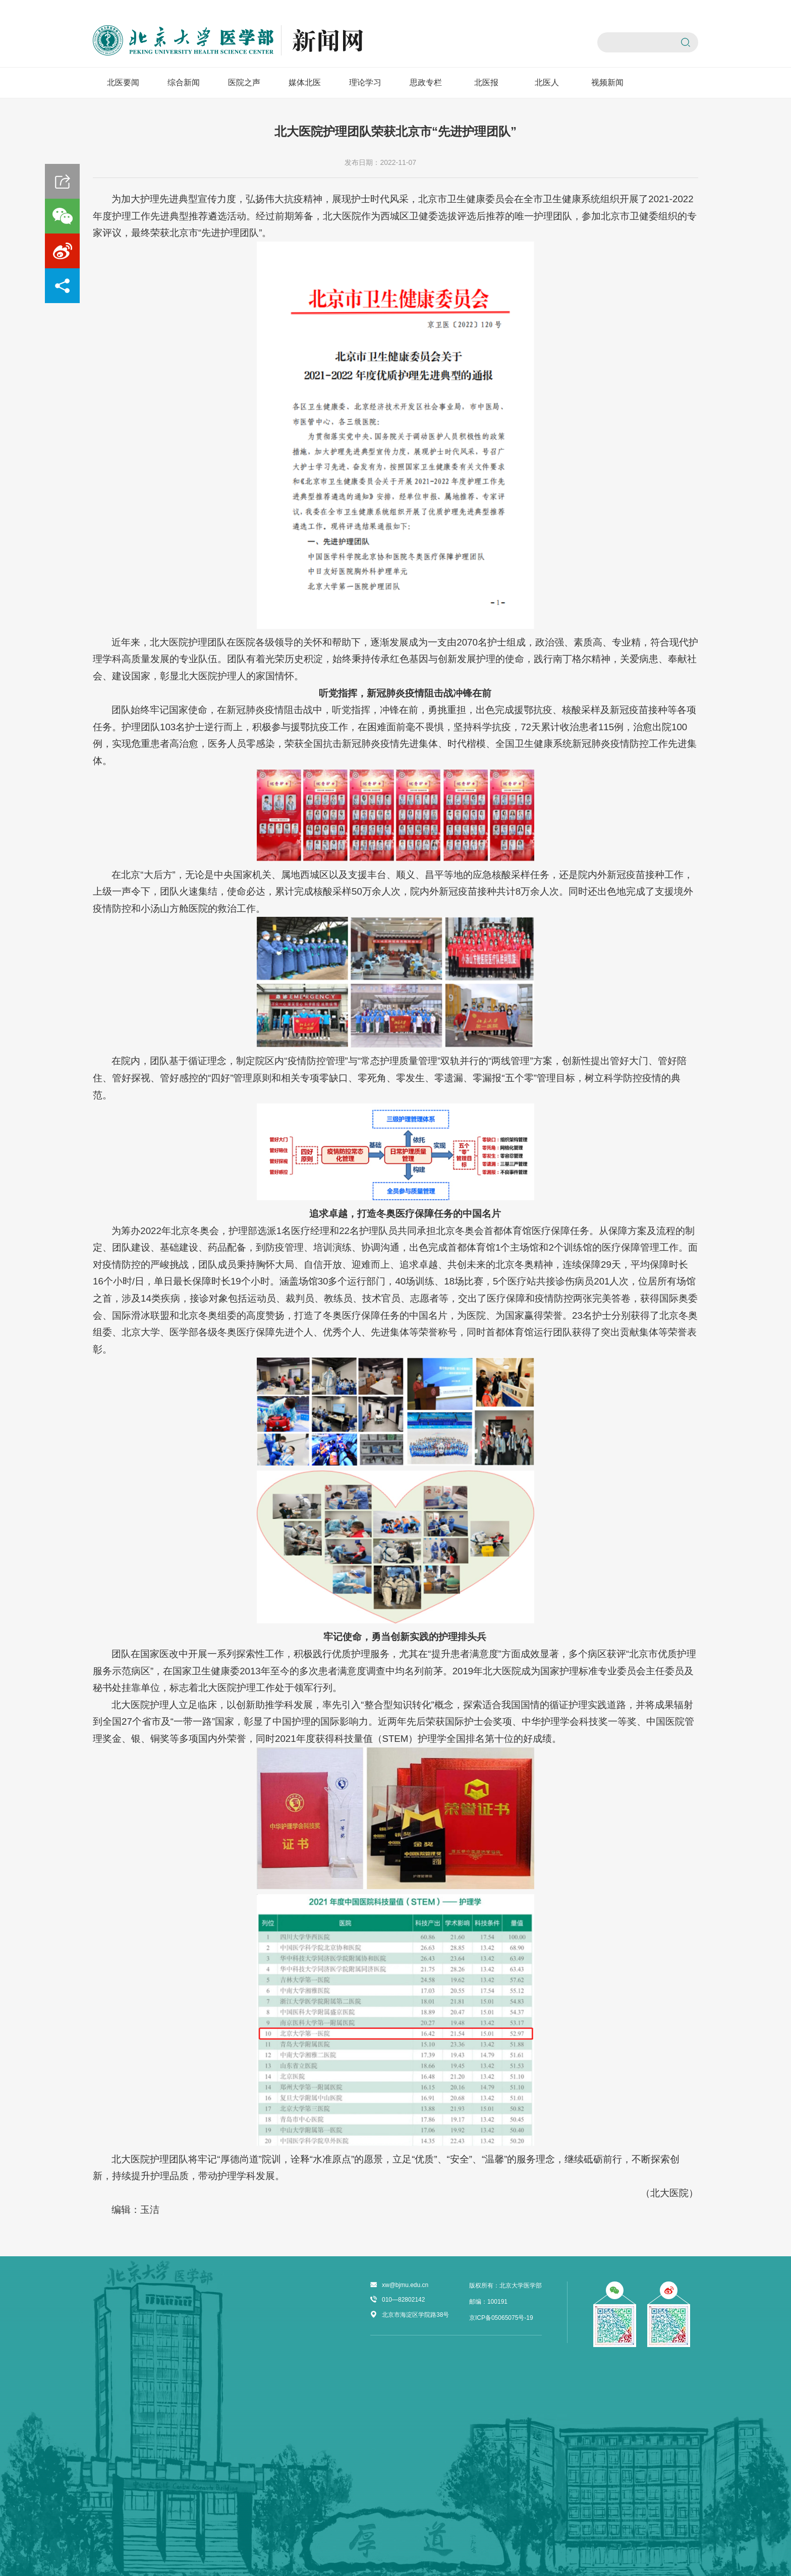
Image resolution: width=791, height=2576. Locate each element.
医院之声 (244, 82)
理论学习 (365, 82)
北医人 (547, 82)
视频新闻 (607, 82)
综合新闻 (183, 82)
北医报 (486, 82)
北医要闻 (123, 82)
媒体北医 (305, 82)
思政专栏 (426, 82)
